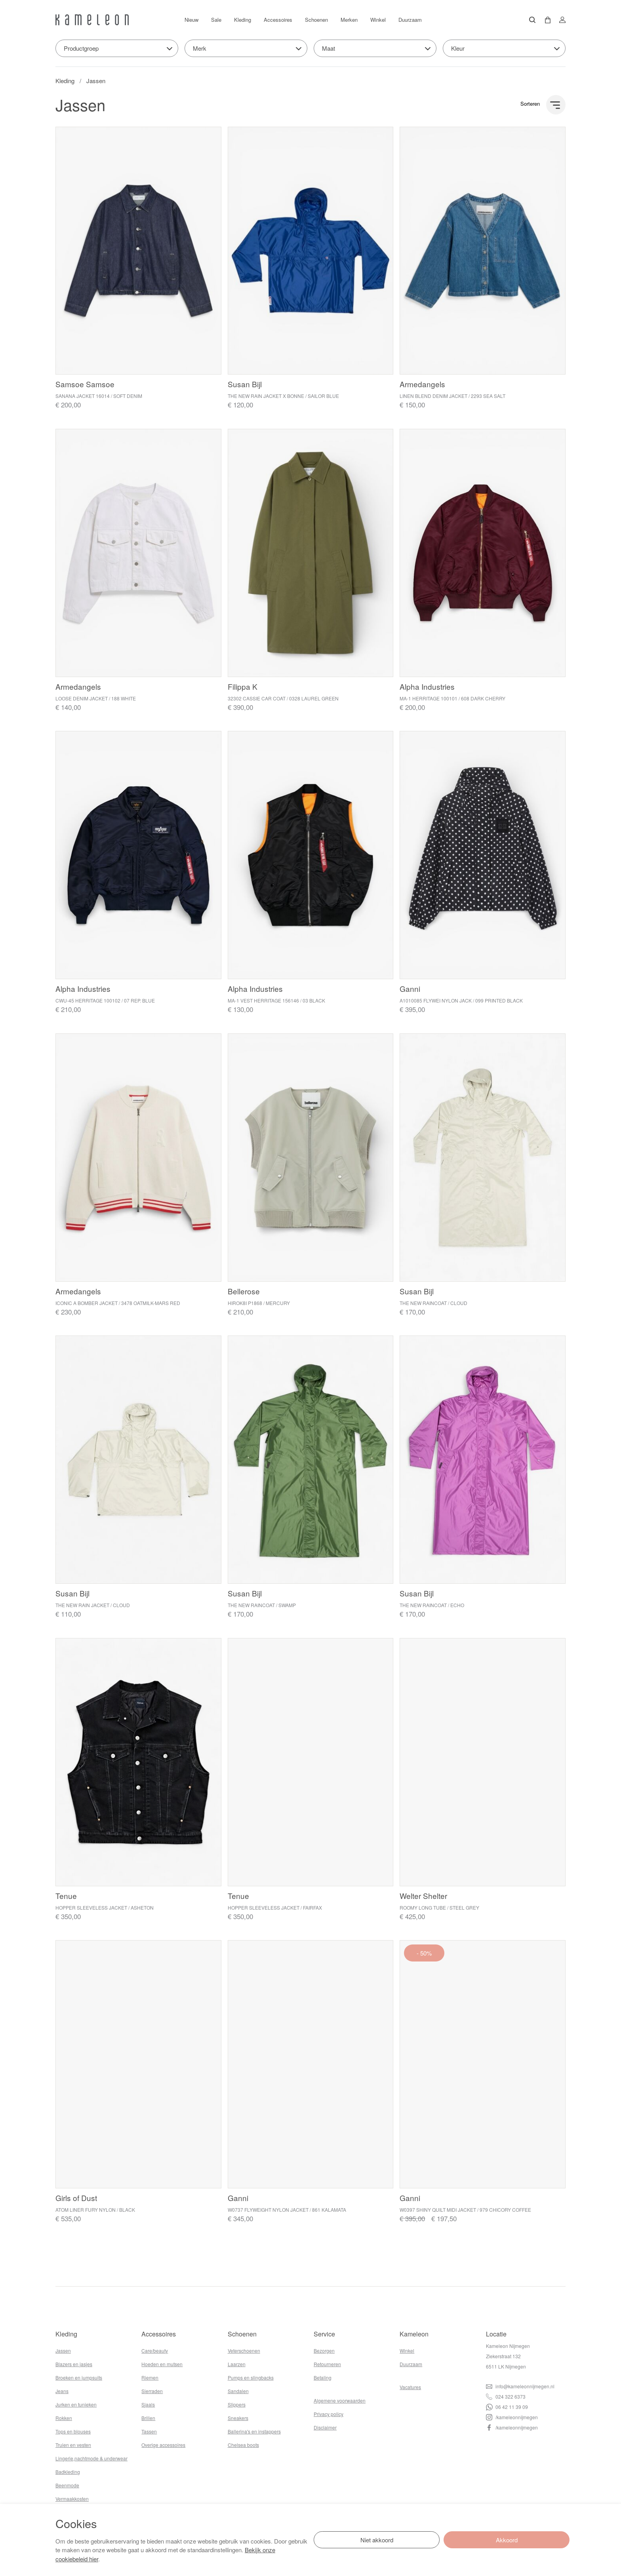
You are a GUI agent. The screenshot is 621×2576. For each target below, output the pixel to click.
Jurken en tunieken (76, 2404)
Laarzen (237, 2364)
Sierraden (152, 2391)
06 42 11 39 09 (507, 2406)
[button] (545, 20)
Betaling (322, 2377)
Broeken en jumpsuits (78, 2377)
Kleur (458, 48)
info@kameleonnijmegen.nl (520, 2386)
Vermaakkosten (72, 2498)
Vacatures (410, 2387)
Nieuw (191, 19)
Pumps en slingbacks (251, 2377)
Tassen (149, 2431)
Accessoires (278, 19)
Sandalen (238, 2391)
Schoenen (316, 19)
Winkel (378, 19)
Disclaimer (325, 2427)
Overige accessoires (163, 2444)
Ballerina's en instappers (254, 2431)
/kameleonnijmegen (512, 2417)
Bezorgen (324, 2350)
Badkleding (67, 2471)
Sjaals (148, 2404)
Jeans (62, 2391)
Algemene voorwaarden (340, 2400)
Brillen (148, 2417)
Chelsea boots (243, 2444)
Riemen (149, 2377)
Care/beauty (154, 2350)
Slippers (237, 2404)
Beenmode (67, 2485)
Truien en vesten (73, 2444)
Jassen (95, 80)
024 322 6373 (506, 2396)
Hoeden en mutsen (162, 2364)
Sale (216, 19)
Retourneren (327, 2364)
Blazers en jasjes (73, 2364)
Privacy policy (328, 2413)
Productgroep (81, 48)
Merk (199, 48)
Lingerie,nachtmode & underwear (91, 2458)
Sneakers (238, 2417)
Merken (349, 19)
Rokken (63, 2417)
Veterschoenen (244, 2350)
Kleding (242, 19)
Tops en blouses (73, 2431)
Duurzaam (410, 19)
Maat (328, 48)
